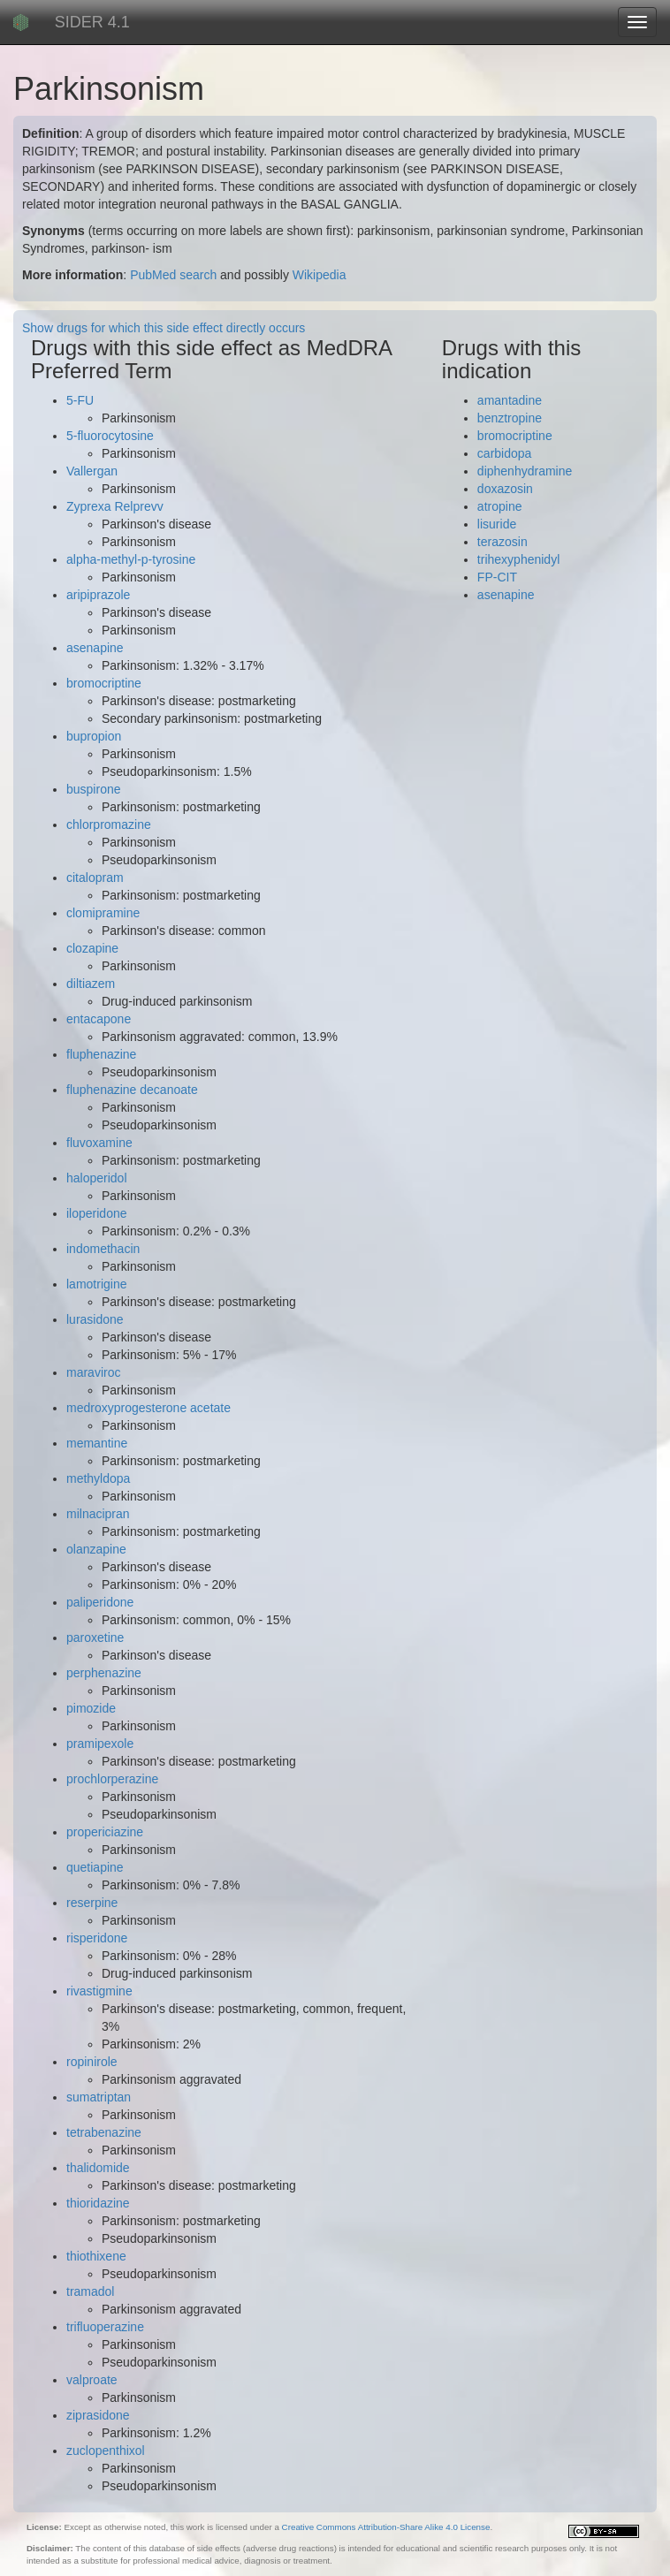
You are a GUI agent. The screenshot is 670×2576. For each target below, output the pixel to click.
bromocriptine (103, 683)
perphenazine (103, 1673)
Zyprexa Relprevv (115, 506)
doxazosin (505, 489)
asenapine (95, 648)
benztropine (509, 418)
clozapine (92, 948)
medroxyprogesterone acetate (148, 1408)
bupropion (93, 736)
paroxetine (95, 1637)
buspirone (93, 789)
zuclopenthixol (105, 2450)
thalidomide (98, 2168)
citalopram (95, 877)
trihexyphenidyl (518, 559)
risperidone (96, 1938)
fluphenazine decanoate (132, 1090)
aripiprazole (98, 595)
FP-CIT (497, 577)
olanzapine (96, 1549)
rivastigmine (99, 1991)
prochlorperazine (112, 1779)
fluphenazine (101, 1054)
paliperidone (99, 1602)
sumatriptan (98, 2097)
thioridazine (98, 2203)
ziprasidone (98, 2415)
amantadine (509, 400)
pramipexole (99, 1743)
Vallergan (92, 471)
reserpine (92, 1903)
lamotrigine (96, 1284)
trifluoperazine (105, 2327)
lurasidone (95, 1319)
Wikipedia (319, 275)
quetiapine (95, 1867)
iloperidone (96, 1213)
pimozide (91, 1708)
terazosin (502, 542)
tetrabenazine (103, 2132)
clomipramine (103, 913)
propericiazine (104, 1832)
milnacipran (98, 1514)
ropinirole (92, 2062)
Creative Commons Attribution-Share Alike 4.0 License (386, 2527)
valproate (92, 2380)
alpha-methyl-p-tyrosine (130, 559)
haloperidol (96, 1178)
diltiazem (90, 983)
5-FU (80, 400)
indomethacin (103, 1249)
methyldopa (98, 1478)
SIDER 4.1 (92, 22)
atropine (499, 506)
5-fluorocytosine (110, 436)
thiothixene (96, 2256)
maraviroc (93, 1372)
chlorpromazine (108, 824)
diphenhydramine (524, 471)
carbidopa (504, 453)
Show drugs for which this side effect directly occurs (163, 328)
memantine (96, 1443)
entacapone (98, 1019)
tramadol (90, 2291)
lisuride (496, 524)
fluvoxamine (99, 1143)
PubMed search (173, 275)
